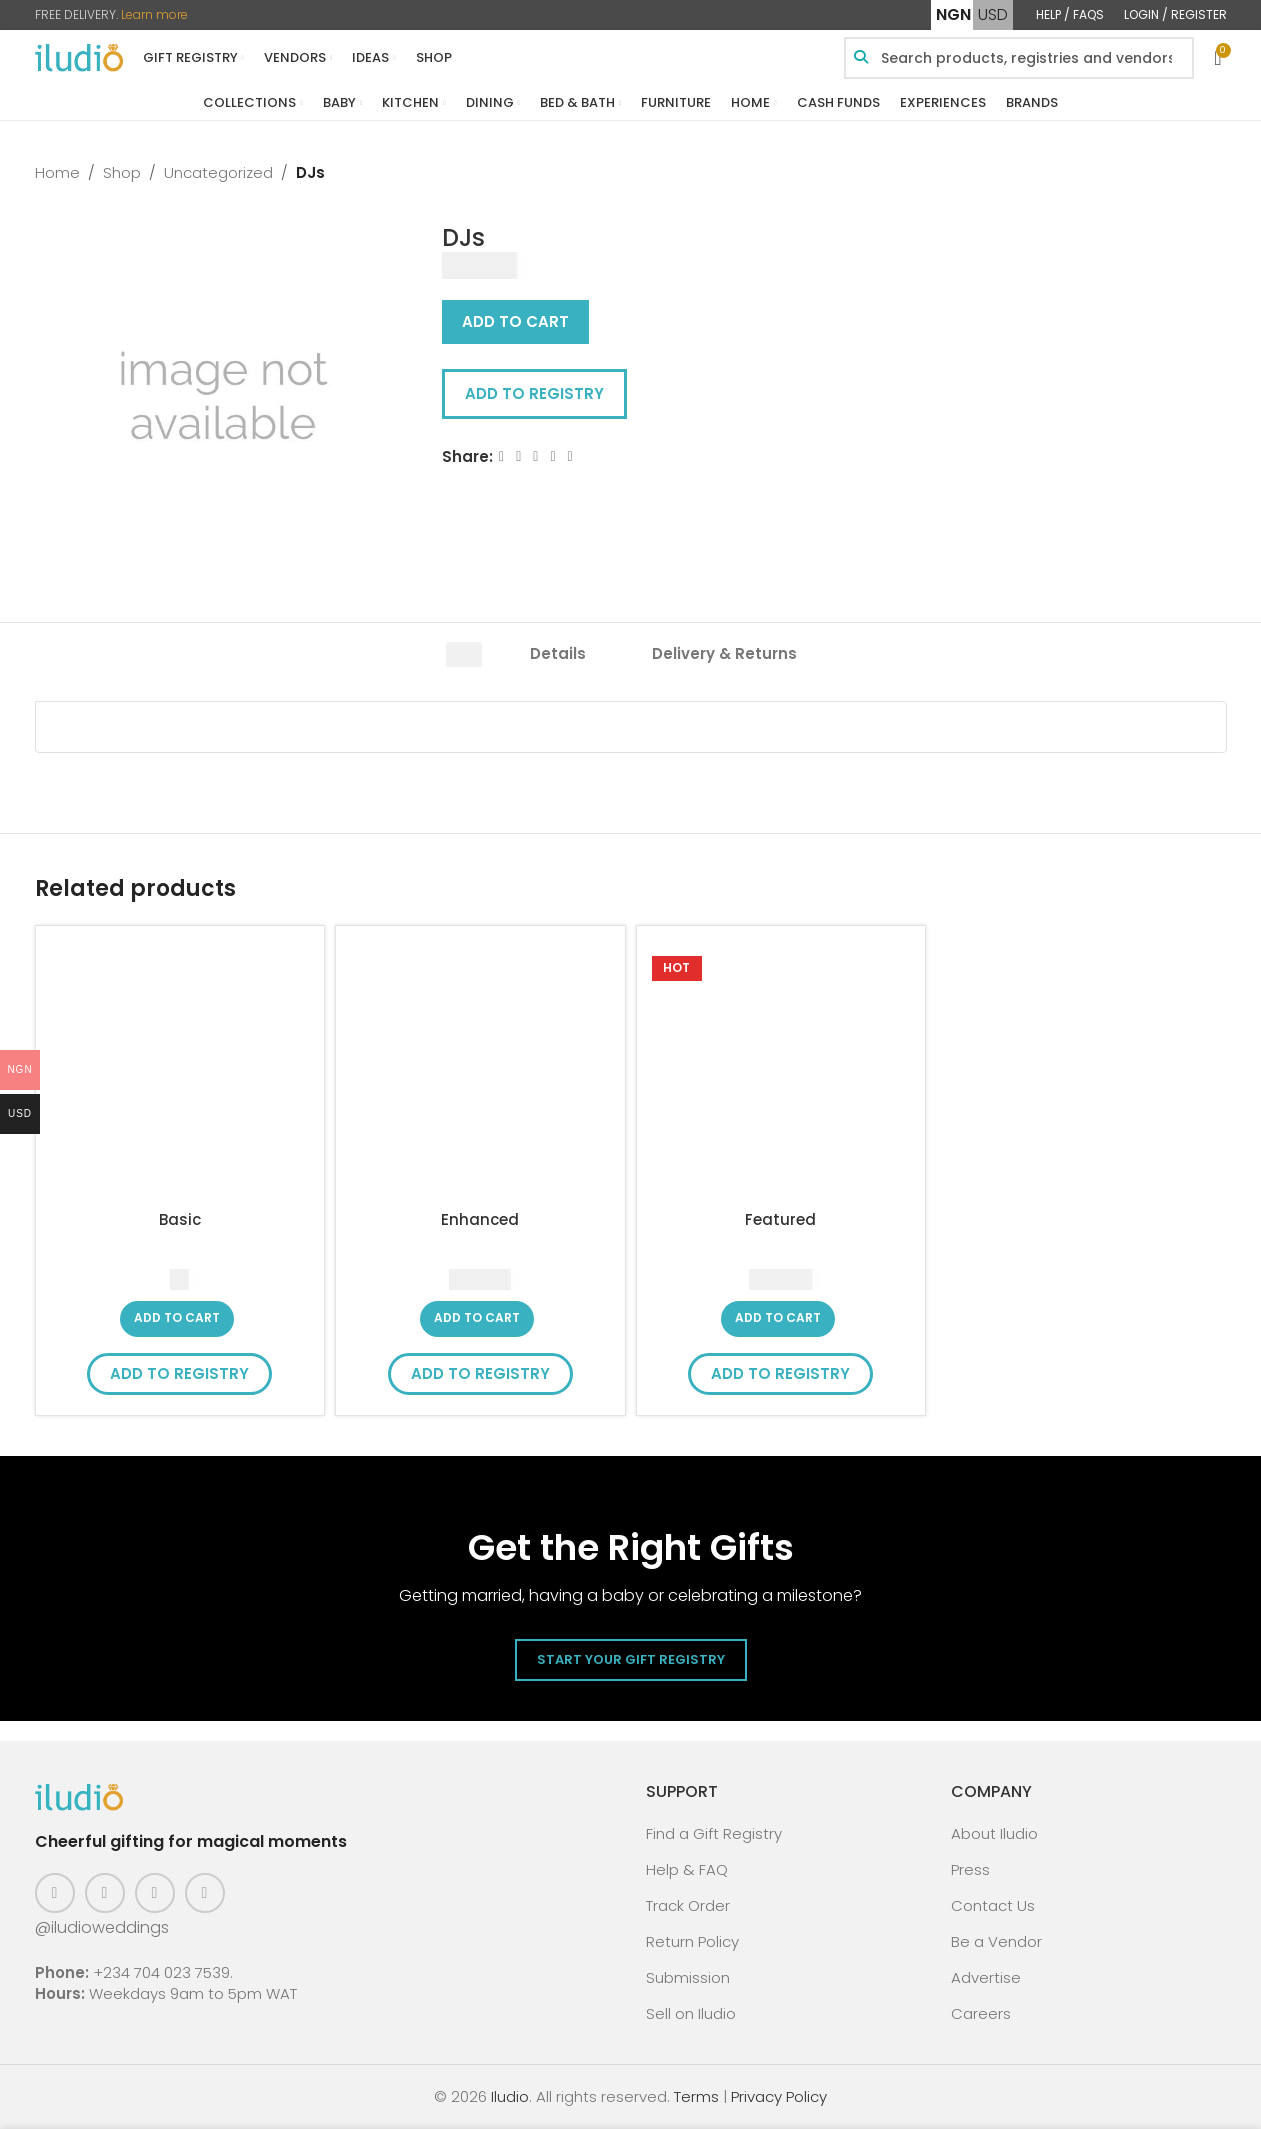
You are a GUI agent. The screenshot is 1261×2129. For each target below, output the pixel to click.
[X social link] (518, 456)
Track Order (688, 1905)
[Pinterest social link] (155, 1893)
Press (970, 1869)
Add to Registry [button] (534, 393)
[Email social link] (535, 456)
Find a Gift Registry (714, 1833)
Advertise (986, 1977)
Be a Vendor (996, 1941)
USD (993, 14)
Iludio (510, 2096)
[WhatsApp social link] (569, 456)
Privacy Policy (779, 2096)
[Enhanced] (480, 1070)
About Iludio (994, 1833)
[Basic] (180, 1070)
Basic (180, 1219)
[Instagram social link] (105, 1893)
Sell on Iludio (691, 2013)
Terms (696, 2096)
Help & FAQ (687, 1869)
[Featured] (781, 1070)
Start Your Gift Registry (631, 1659)
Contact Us (993, 1905)
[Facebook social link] (501, 456)
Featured (780, 1219)
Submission (688, 1977)
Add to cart (515, 321)
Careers (981, 2013)
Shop (122, 172)
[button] (177, 1319)
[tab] (464, 660)
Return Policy (692, 1941)
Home (57, 172)
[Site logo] (79, 56)
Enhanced (480, 1219)
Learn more (154, 14)
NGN (953, 14)
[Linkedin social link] (552, 456)
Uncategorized (218, 172)
